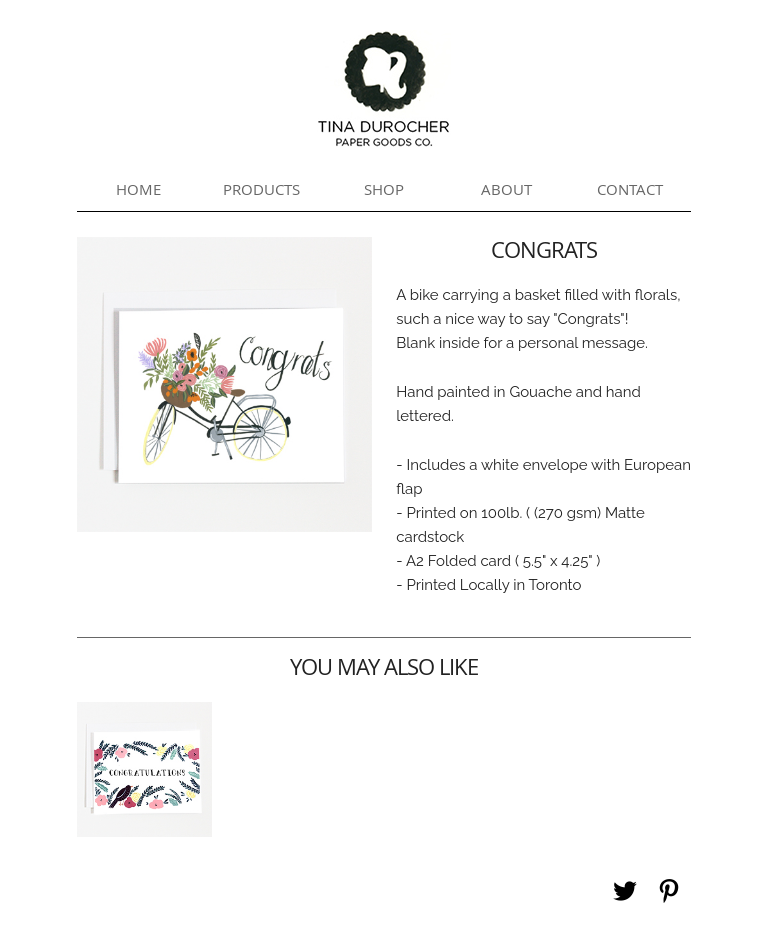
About (506, 189)
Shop (384, 189)
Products (261, 189)
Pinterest (669, 891)
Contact (630, 189)
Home (138, 189)
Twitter (625, 891)
